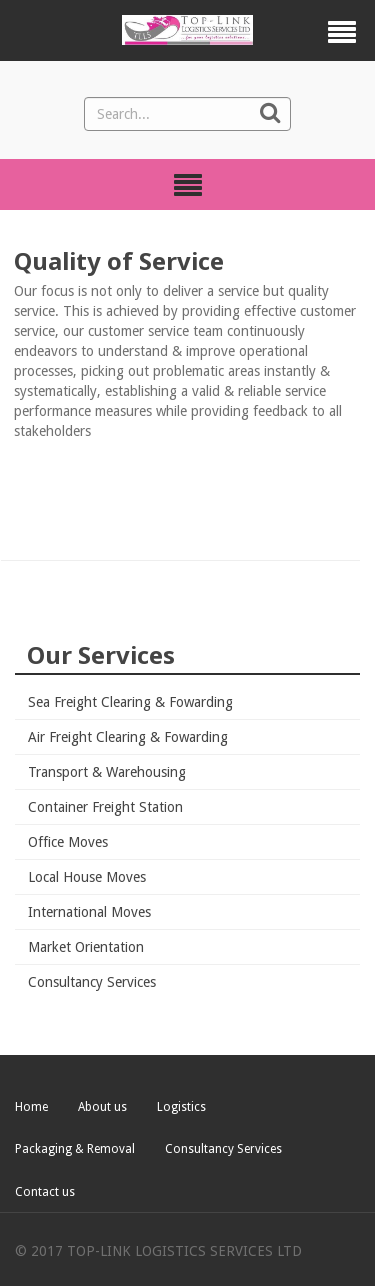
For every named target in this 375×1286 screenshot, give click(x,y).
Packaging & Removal (75, 1149)
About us (102, 1107)
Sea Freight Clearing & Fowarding (130, 702)
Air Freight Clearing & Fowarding (128, 737)
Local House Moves (87, 877)
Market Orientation (86, 947)
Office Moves (68, 842)
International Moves (89, 912)
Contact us (45, 1192)
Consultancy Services (92, 982)
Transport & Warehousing (107, 772)
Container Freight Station (105, 807)
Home (31, 1107)
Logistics (181, 1107)
